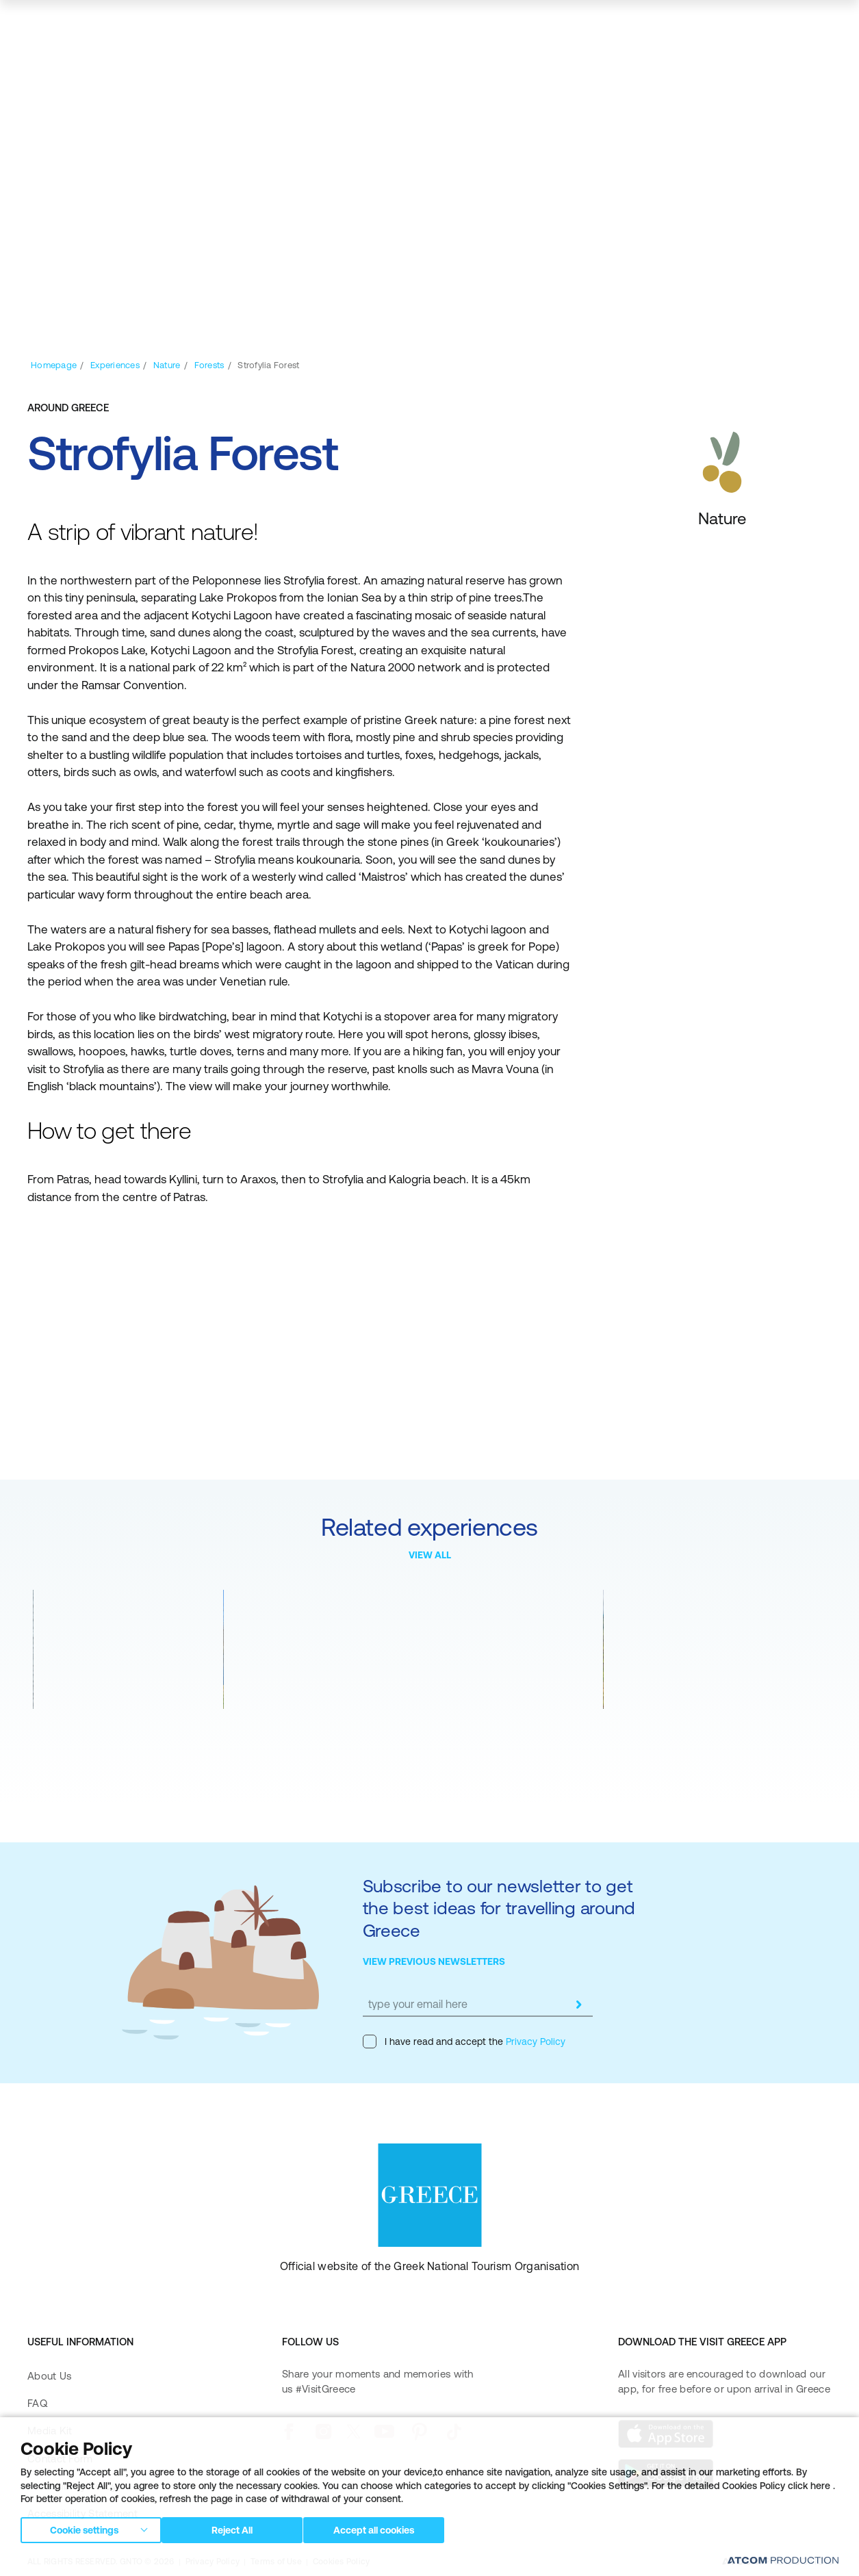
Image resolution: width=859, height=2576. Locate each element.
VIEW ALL (430, 1554)
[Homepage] (54, 365)
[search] (739, 25)
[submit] (579, 2004)
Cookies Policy (341, 2561)
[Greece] (82, 24)
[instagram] (323, 2431)
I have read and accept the (464, 2041)
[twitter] (354, 2432)
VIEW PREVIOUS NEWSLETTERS (434, 1961)
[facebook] (288, 2431)
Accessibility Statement (82, 2513)
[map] (777, 25)
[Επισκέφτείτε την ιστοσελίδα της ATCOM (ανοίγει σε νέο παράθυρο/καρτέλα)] (777, 2562)
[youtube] (384, 2431)
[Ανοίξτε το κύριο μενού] (818, 25)
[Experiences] (115, 365)
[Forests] (209, 365)
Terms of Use (276, 2561)
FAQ (37, 2403)
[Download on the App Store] (666, 2433)
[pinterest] (419, 2431)
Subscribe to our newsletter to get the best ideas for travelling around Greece (499, 1908)
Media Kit (50, 2430)
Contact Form (60, 2458)
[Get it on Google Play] (666, 2473)
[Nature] (167, 365)
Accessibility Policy (71, 2486)
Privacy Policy (534, 2041)
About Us (49, 2376)
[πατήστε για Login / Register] (661, 25)
